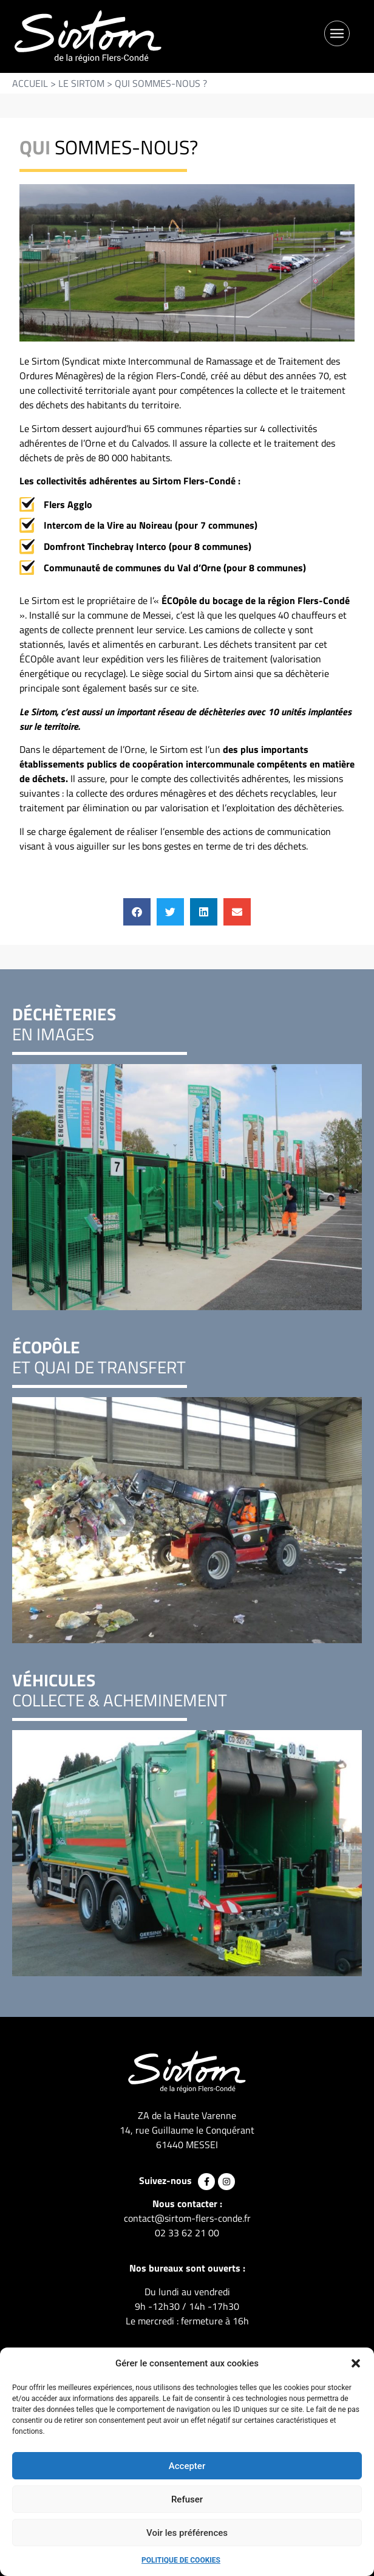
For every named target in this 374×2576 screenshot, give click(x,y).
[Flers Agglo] (27, 504)
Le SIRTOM (81, 83)
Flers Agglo (68, 504)
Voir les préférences (187, 2532)
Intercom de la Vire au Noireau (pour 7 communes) (150, 525)
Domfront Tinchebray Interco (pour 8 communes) (147, 546)
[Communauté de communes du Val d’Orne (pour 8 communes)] (27, 567)
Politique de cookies (180, 2560)
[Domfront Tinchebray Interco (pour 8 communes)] (27, 546)
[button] (356, 2363)
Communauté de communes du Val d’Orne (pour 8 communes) (175, 567)
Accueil (30, 83)
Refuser (187, 2499)
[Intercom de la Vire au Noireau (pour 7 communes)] (27, 525)
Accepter (187, 2466)
